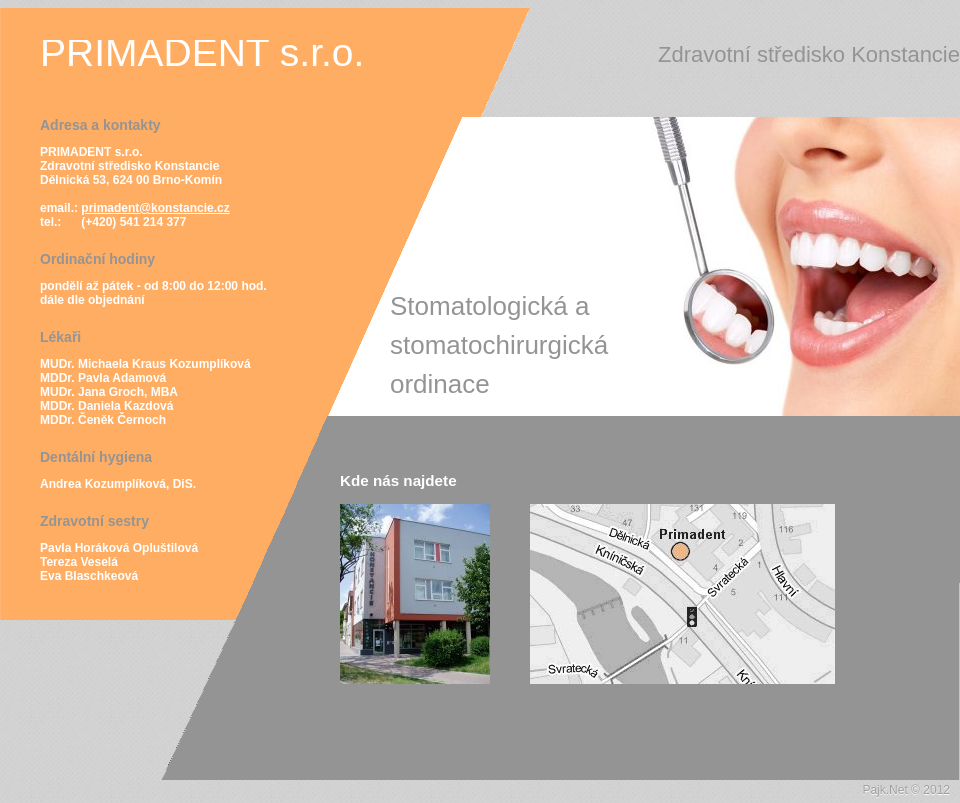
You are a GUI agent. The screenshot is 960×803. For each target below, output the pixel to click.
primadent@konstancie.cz (155, 208)
